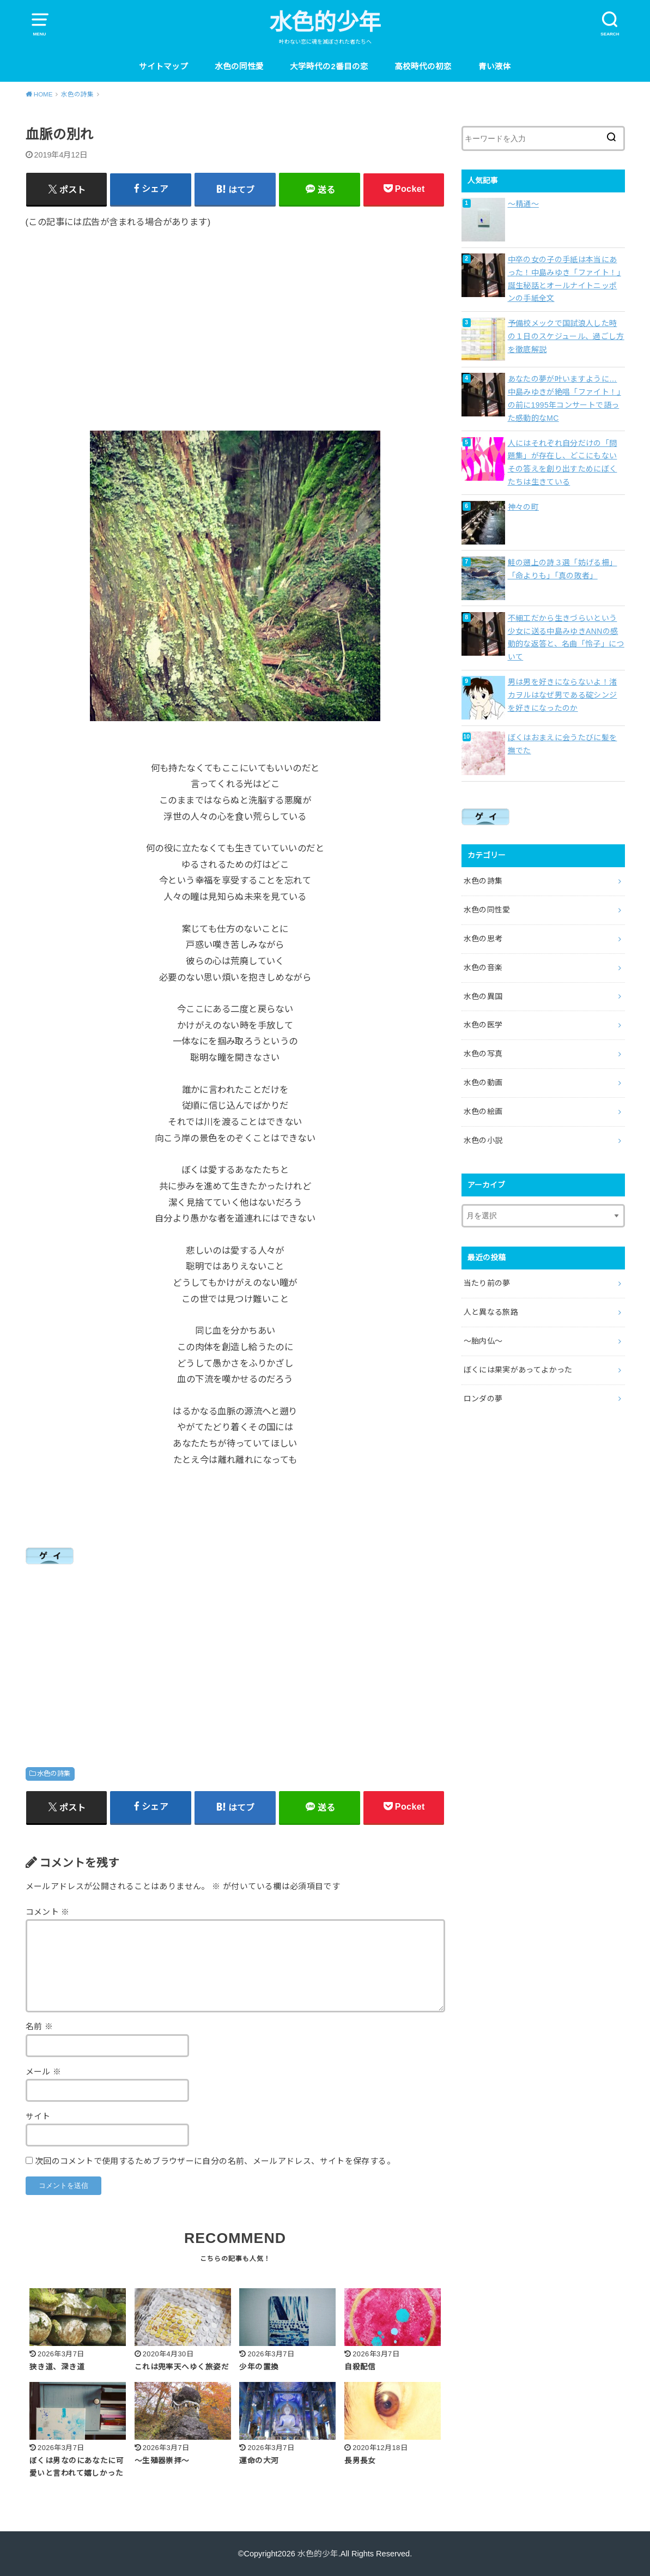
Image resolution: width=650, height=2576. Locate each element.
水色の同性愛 (239, 66)
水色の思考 (483, 938)
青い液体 (494, 66)
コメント (48, 1912)
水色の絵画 (483, 1111)
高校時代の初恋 (423, 66)
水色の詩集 (54, 1773)
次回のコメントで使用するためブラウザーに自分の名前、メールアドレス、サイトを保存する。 (215, 2161)
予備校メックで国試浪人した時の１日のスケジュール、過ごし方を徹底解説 (566, 336)
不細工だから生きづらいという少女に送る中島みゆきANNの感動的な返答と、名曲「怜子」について (566, 637)
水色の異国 (483, 996)
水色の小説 (483, 1140)
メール (44, 2071)
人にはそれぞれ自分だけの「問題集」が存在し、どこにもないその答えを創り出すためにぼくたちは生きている (562, 462)
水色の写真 (483, 1053)
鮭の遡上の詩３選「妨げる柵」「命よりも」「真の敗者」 (562, 569)
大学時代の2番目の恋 (329, 66)
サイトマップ (163, 66)
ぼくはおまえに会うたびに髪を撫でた (562, 744)
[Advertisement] (235, 322)
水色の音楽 (483, 967)
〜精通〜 (523, 203)
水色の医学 (483, 1024)
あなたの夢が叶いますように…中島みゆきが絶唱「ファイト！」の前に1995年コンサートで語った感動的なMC (564, 398)
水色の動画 (483, 1082)
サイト (38, 2116)
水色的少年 (325, 22)
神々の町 (523, 507)
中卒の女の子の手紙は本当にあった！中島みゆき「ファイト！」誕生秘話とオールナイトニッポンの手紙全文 (564, 279)
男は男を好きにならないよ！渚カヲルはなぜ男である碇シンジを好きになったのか (562, 695)
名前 (39, 2026)
